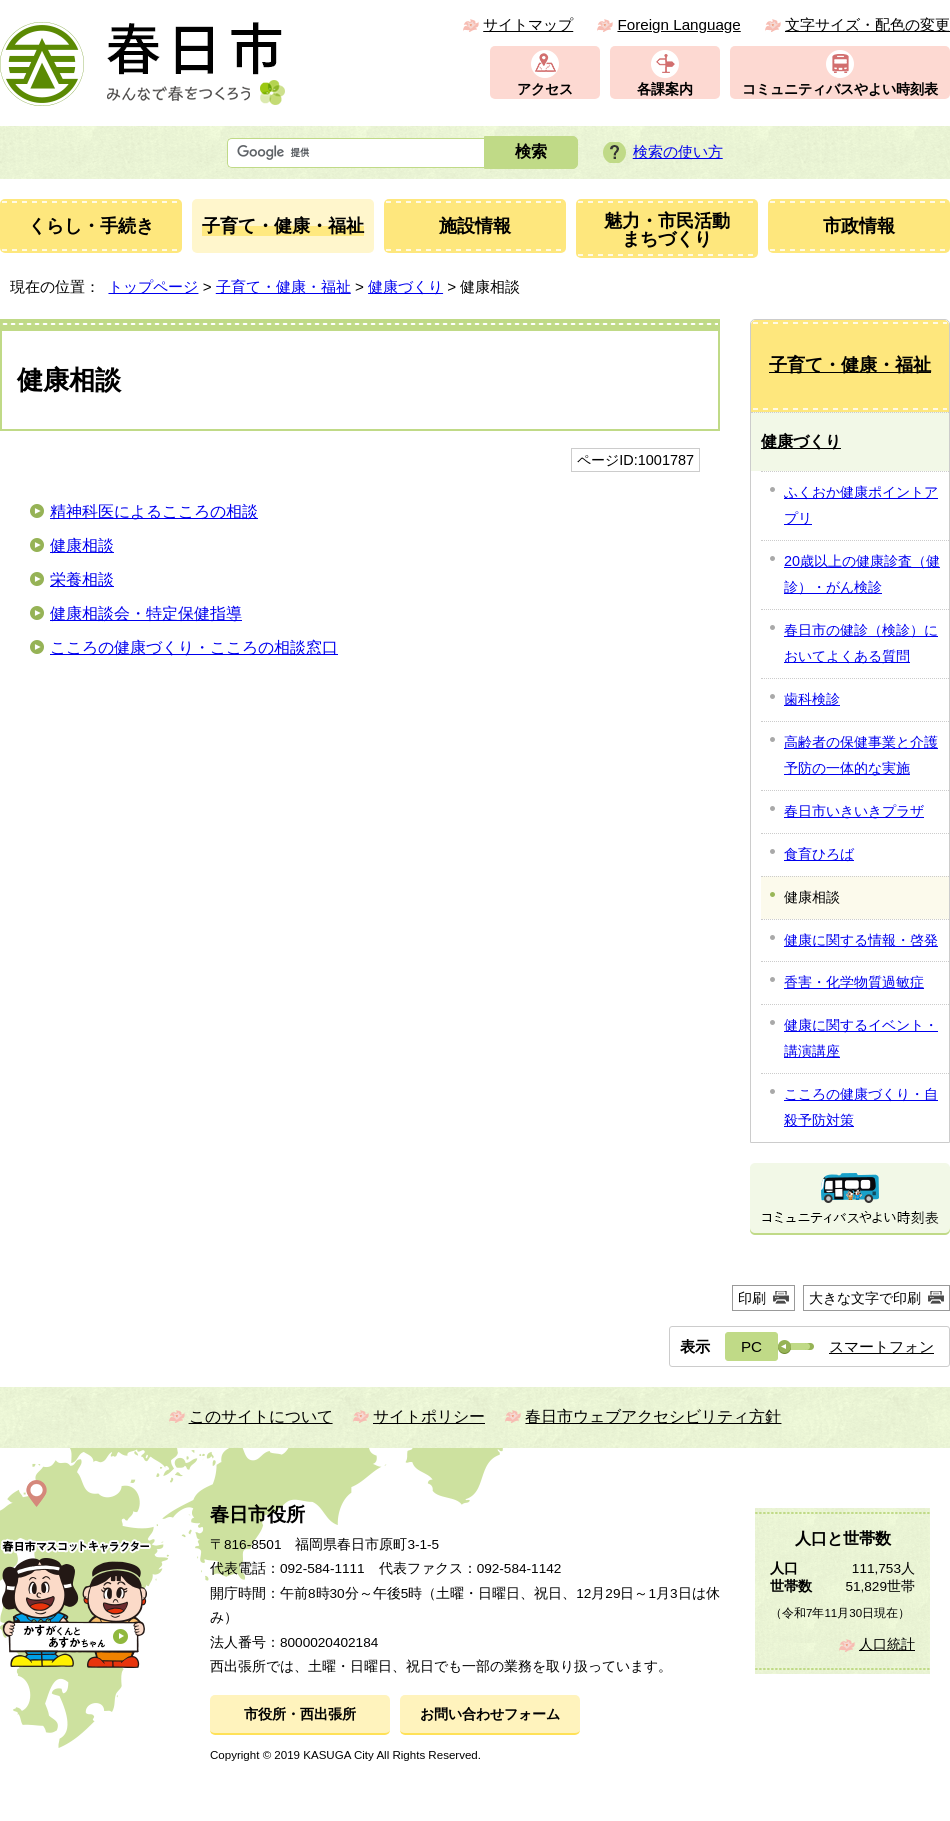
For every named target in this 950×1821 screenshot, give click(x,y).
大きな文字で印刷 (865, 1298)
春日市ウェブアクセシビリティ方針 (653, 1416)
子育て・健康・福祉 (283, 286)
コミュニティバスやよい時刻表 (840, 89)
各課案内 (665, 89)
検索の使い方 (678, 151)
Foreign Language (678, 24)
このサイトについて (261, 1416)
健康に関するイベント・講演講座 (861, 1038)
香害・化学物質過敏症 (854, 982)
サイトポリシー (429, 1416)
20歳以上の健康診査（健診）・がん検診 (862, 574)
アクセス (545, 89)
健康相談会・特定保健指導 (146, 613)
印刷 (752, 1298)
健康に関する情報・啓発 (861, 940)
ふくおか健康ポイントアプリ (861, 505)
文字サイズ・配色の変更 (867, 24)
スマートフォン (881, 1346)
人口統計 (887, 1644)
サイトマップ (528, 24)
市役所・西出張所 (300, 1714)
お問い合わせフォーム (490, 1714)
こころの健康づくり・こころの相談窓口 (194, 647)
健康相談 (82, 545)
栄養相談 (82, 579)
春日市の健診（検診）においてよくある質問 (861, 643)
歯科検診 (812, 699)
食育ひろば (819, 854)
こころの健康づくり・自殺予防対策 (861, 1107)
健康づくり (405, 286)
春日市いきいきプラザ (854, 811)
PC (751, 1346)
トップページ (153, 286)
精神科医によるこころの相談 (154, 511)
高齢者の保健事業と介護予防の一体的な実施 (861, 755)
